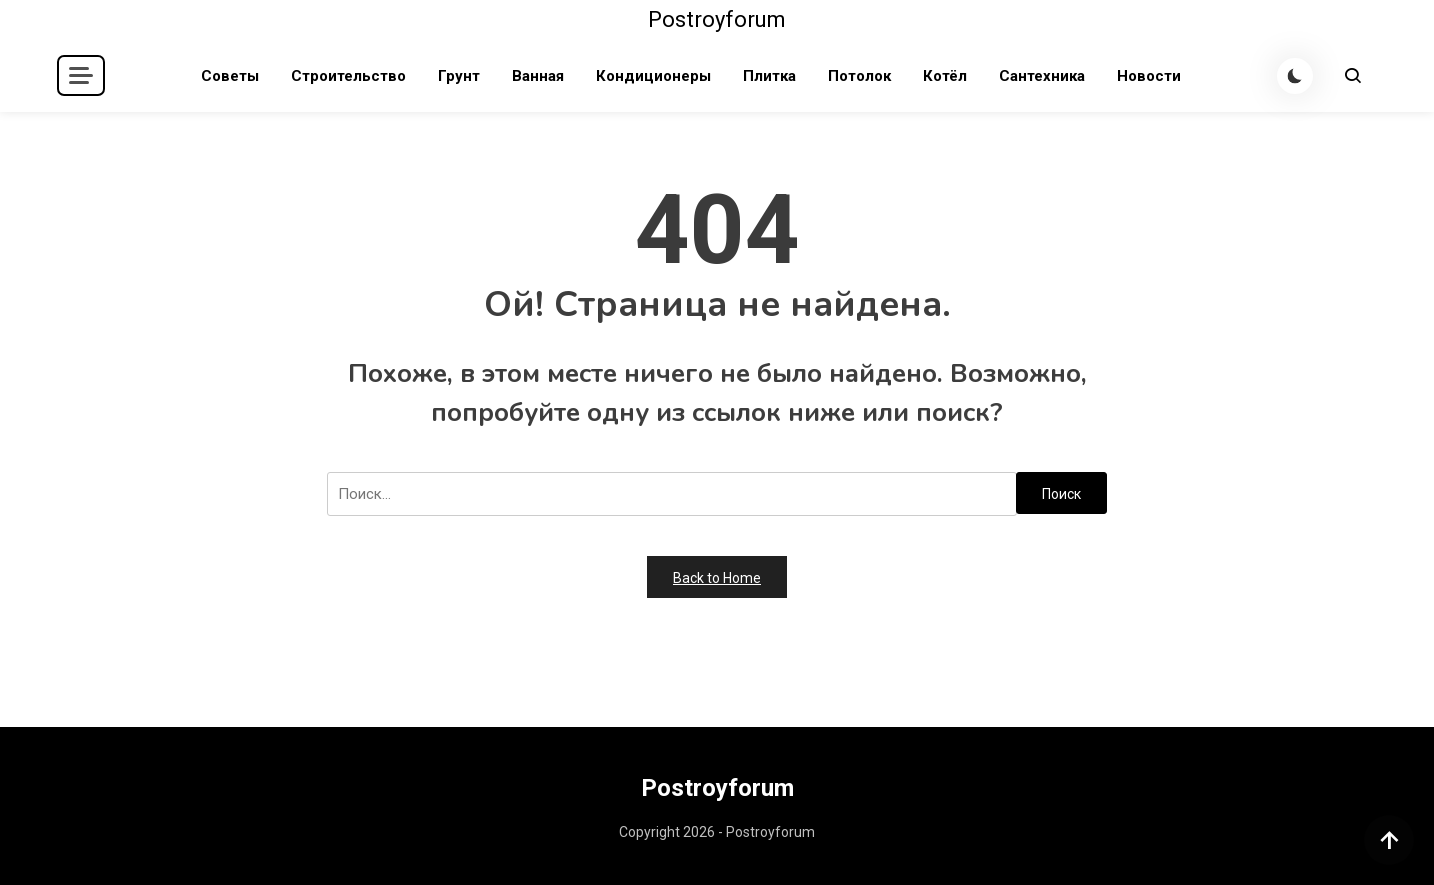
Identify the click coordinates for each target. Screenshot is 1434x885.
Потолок (859, 76)
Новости (1149, 76)
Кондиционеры (653, 76)
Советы (230, 76)
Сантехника (1042, 76)
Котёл (945, 76)
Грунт (459, 76)
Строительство (348, 76)
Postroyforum (717, 19)
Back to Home (717, 578)
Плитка (769, 76)
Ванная (538, 76)
